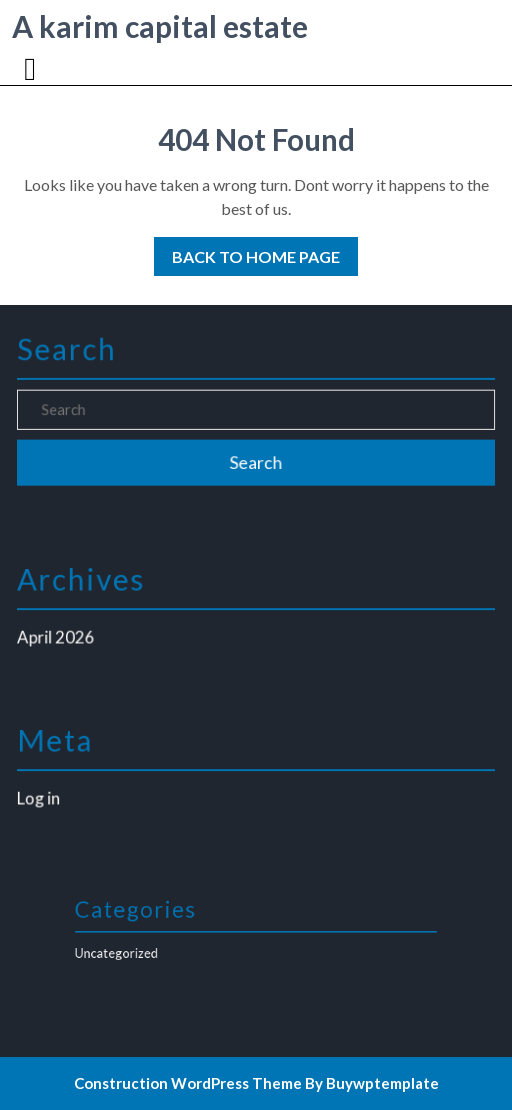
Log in (42, 798)
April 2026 (59, 637)
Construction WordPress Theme (188, 1083)
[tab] (32, 69)
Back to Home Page (247, 251)
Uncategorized (132, 952)
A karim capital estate (160, 26)
